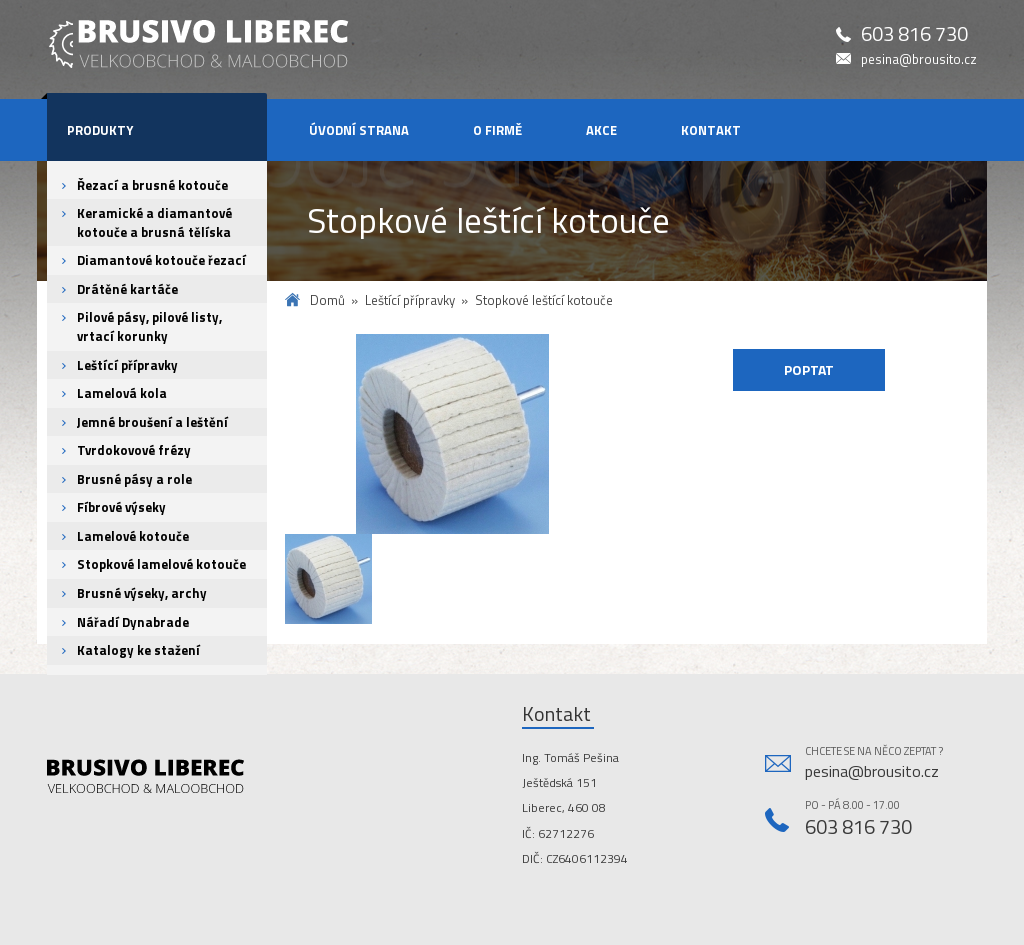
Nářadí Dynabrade (133, 622)
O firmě (497, 130)
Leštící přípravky (127, 365)
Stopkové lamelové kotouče (161, 564)
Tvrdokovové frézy (134, 450)
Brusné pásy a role (134, 479)
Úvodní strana (359, 130)
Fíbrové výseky (121, 507)
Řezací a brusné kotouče (152, 185)
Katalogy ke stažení (138, 650)
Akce (601, 130)
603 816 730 (914, 34)
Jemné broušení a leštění (152, 422)
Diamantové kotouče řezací (161, 260)
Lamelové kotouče (133, 536)
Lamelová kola (122, 393)
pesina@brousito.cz (919, 59)
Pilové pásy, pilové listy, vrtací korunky (149, 326)
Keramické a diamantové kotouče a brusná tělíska (154, 222)
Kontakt (711, 130)
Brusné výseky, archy (142, 593)
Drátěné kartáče (127, 289)
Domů (327, 300)
